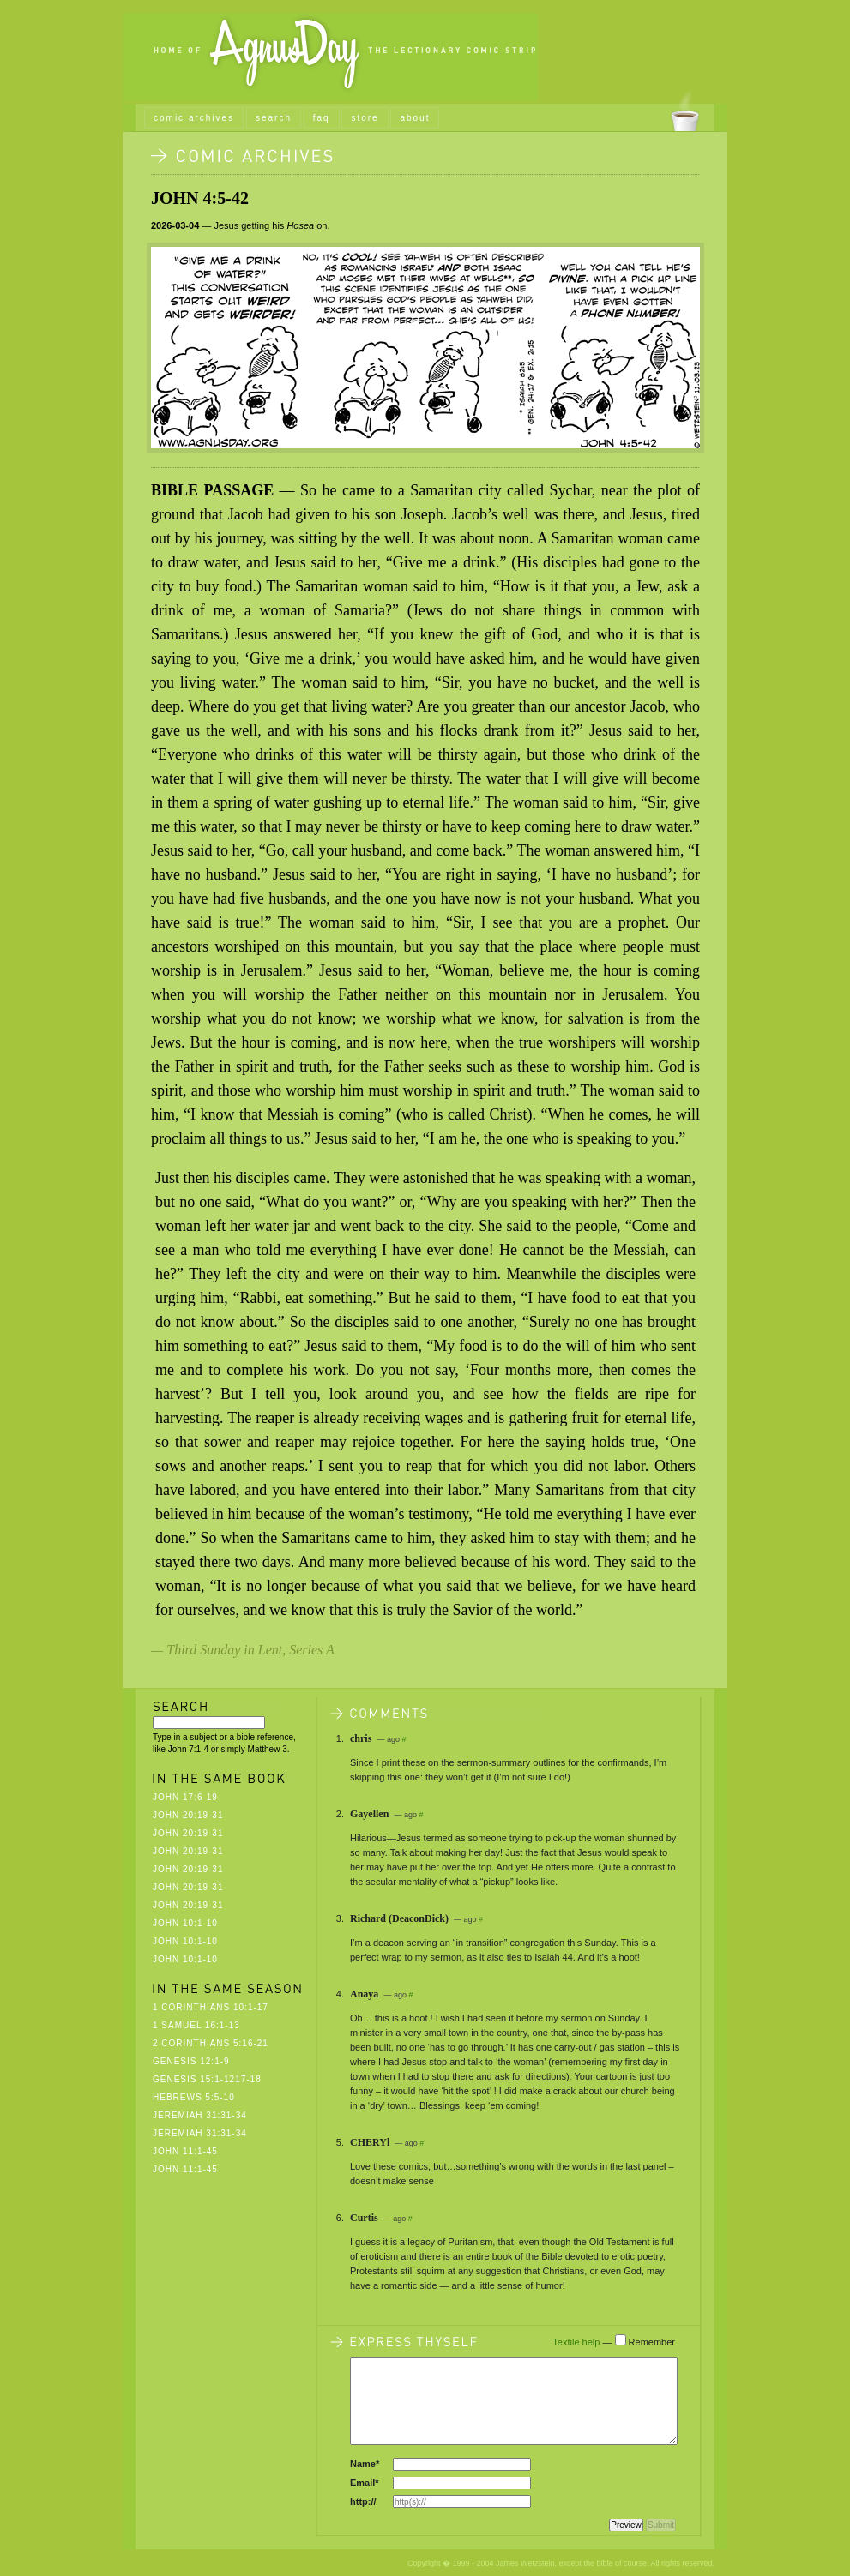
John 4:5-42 (200, 198)
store (364, 118)
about (415, 118)
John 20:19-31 (188, 1815)
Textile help (576, 2342)
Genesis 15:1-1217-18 (207, 2079)
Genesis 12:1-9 (191, 2061)
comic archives (194, 118)
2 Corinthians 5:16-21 (210, 2043)
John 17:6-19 (185, 1797)
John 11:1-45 (185, 2151)
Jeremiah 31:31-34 (200, 2115)
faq (321, 118)
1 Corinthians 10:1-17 (210, 2007)
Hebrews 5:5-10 (194, 2097)
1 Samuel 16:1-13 (196, 2025)
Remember (652, 2342)
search (274, 118)
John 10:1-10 (185, 1923)
